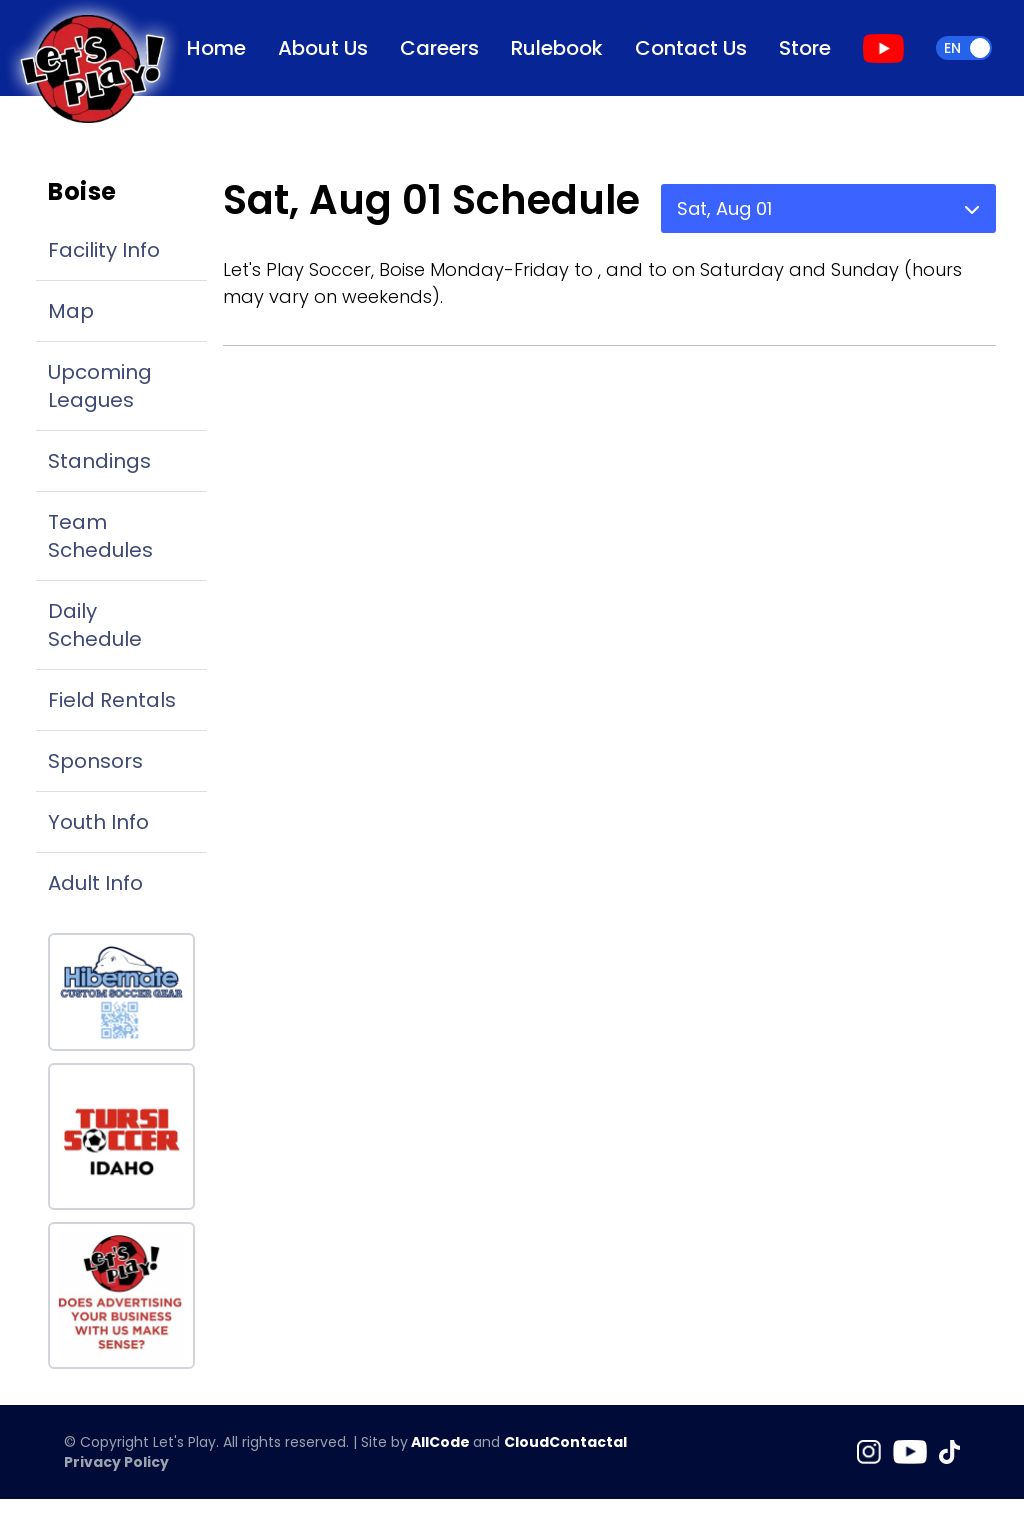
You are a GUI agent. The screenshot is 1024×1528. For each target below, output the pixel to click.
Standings (99, 461)
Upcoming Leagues (100, 386)
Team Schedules (100, 536)
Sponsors (95, 761)
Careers (439, 48)
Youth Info (98, 822)
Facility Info (104, 250)
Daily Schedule (95, 625)
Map (71, 311)
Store (805, 48)
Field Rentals (112, 700)
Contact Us (691, 48)
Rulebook (557, 48)
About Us (323, 48)
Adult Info (95, 883)
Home (216, 48)
